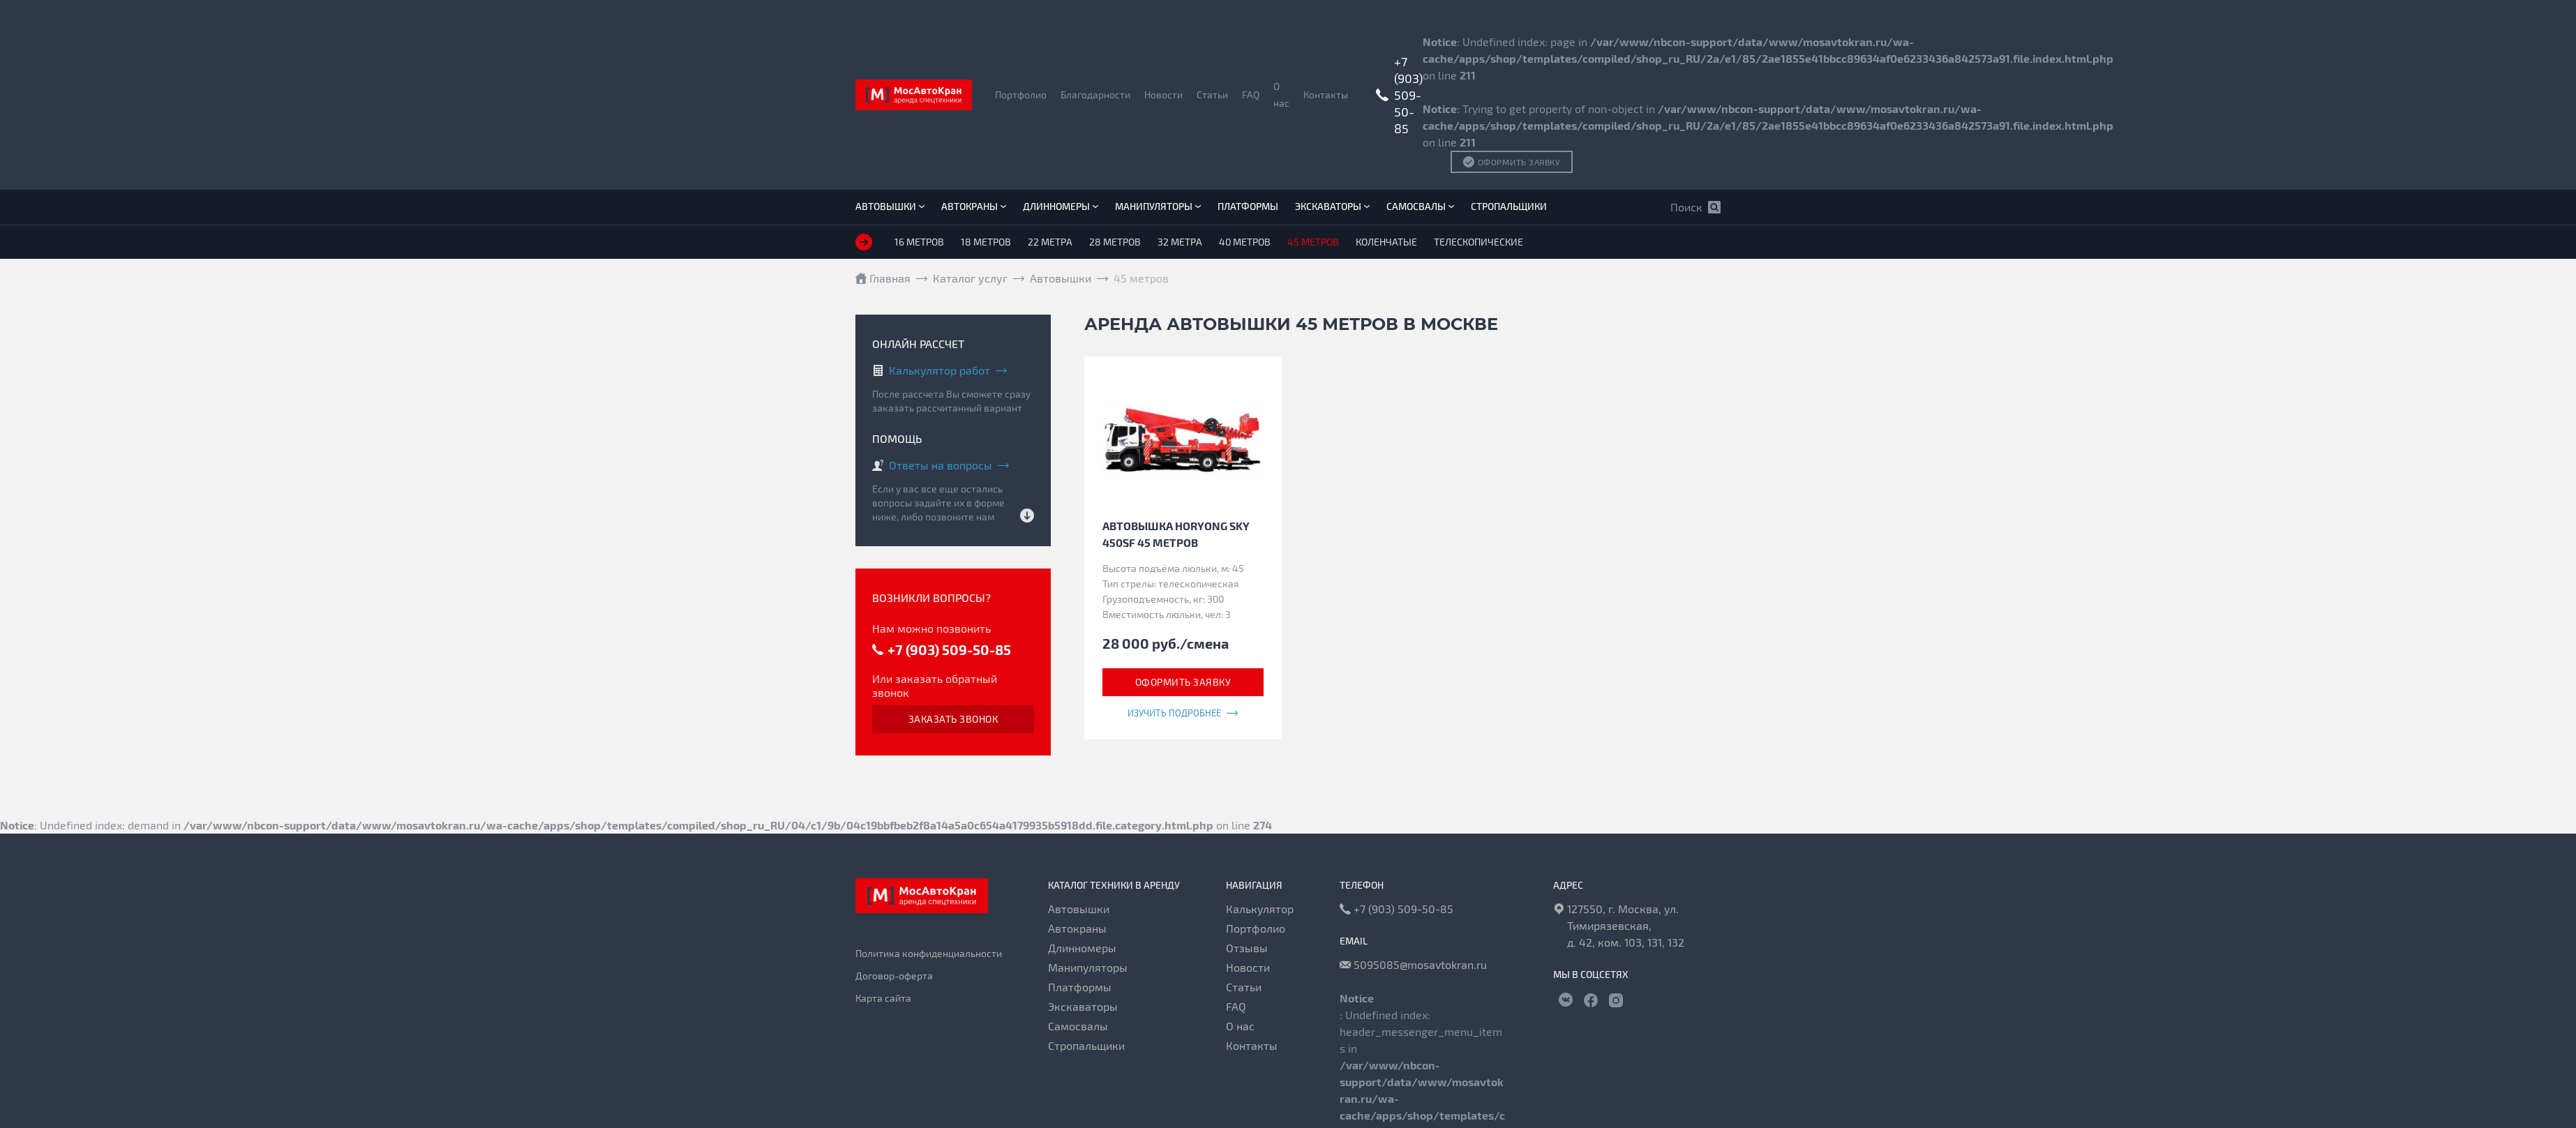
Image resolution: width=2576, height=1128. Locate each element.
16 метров (919, 242)
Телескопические (1478, 242)
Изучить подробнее (1183, 713)
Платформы (1248, 206)
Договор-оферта (894, 976)
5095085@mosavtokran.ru (1413, 964)
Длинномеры (1060, 206)
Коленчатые (1386, 242)
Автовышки (889, 206)
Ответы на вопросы (940, 465)
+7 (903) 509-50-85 (1408, 95)
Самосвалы (1420, 206)
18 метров (986, 242)
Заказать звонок (953, 719)
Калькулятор (1260, 908)
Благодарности (1095, 94)
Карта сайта (883, 998)
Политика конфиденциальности (928, 953)
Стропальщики (1509, 206)
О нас (1281, 94)
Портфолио (1021, 94)
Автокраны (973, 206)
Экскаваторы (1332, 206)
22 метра (1050, 242)
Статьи (1212, 94)
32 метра (1180, 242)
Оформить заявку (1183, 682)
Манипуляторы (1158, 206)
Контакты (1325, 94)
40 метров (1245, 242)
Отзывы (1247, 947)
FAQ (1250, 94)
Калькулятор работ (939, 370)
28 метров (1115, 242)
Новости (1163, 94)
